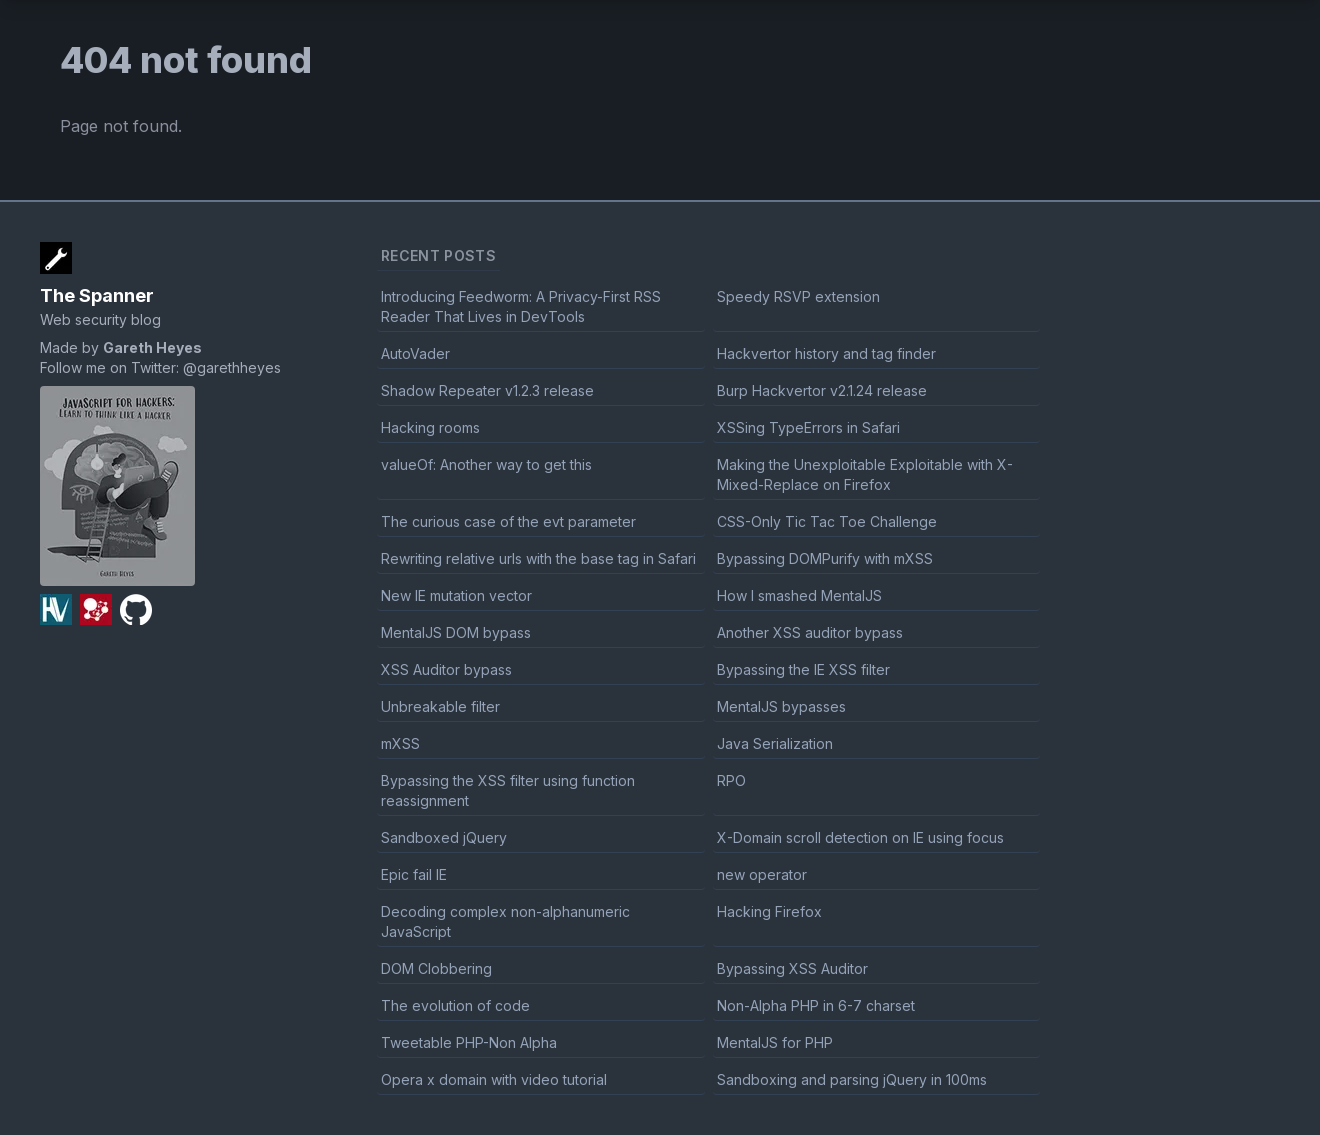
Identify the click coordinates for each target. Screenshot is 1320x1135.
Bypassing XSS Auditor (792, 968)
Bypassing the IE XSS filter (803, 669)
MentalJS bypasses (781, 706)
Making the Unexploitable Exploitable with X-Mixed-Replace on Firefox (865, 474)
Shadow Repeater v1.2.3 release (487, 390)
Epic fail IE (414, 874)
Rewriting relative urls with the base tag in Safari (538, 558)
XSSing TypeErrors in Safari (808, 427)
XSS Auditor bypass (446, 669)
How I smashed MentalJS (799, 595)
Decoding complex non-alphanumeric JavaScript (505, 921)
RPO (731, 780)
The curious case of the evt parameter (508, 521)
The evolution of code (455, 1005)
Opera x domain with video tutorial (494, 1079)
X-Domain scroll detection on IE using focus (860, 837)
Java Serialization (775, 743)
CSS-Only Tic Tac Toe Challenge (827, 521)
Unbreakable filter (440, 706)
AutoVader (415, 353)
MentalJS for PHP (775, 1042)
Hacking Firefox (769, 911)
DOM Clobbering (436, 968)
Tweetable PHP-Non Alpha (469, 1042)
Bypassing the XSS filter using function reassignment (508, 790)
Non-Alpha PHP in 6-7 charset (816, 1005)
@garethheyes (232, 367)
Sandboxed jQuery (444, 837)
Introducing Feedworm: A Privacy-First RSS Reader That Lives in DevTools (521, 306)
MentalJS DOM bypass (456, 632)
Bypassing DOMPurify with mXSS (825, 558)
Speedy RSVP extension (798, 296)
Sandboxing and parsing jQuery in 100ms (852, 1079)
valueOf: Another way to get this (486, 464)
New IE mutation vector (456, 595)
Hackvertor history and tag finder (826, 353)
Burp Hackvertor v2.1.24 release (822, 390)
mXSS (400, 743)
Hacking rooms (430, 427)
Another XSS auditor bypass (810, 632)
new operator (762, 874)
